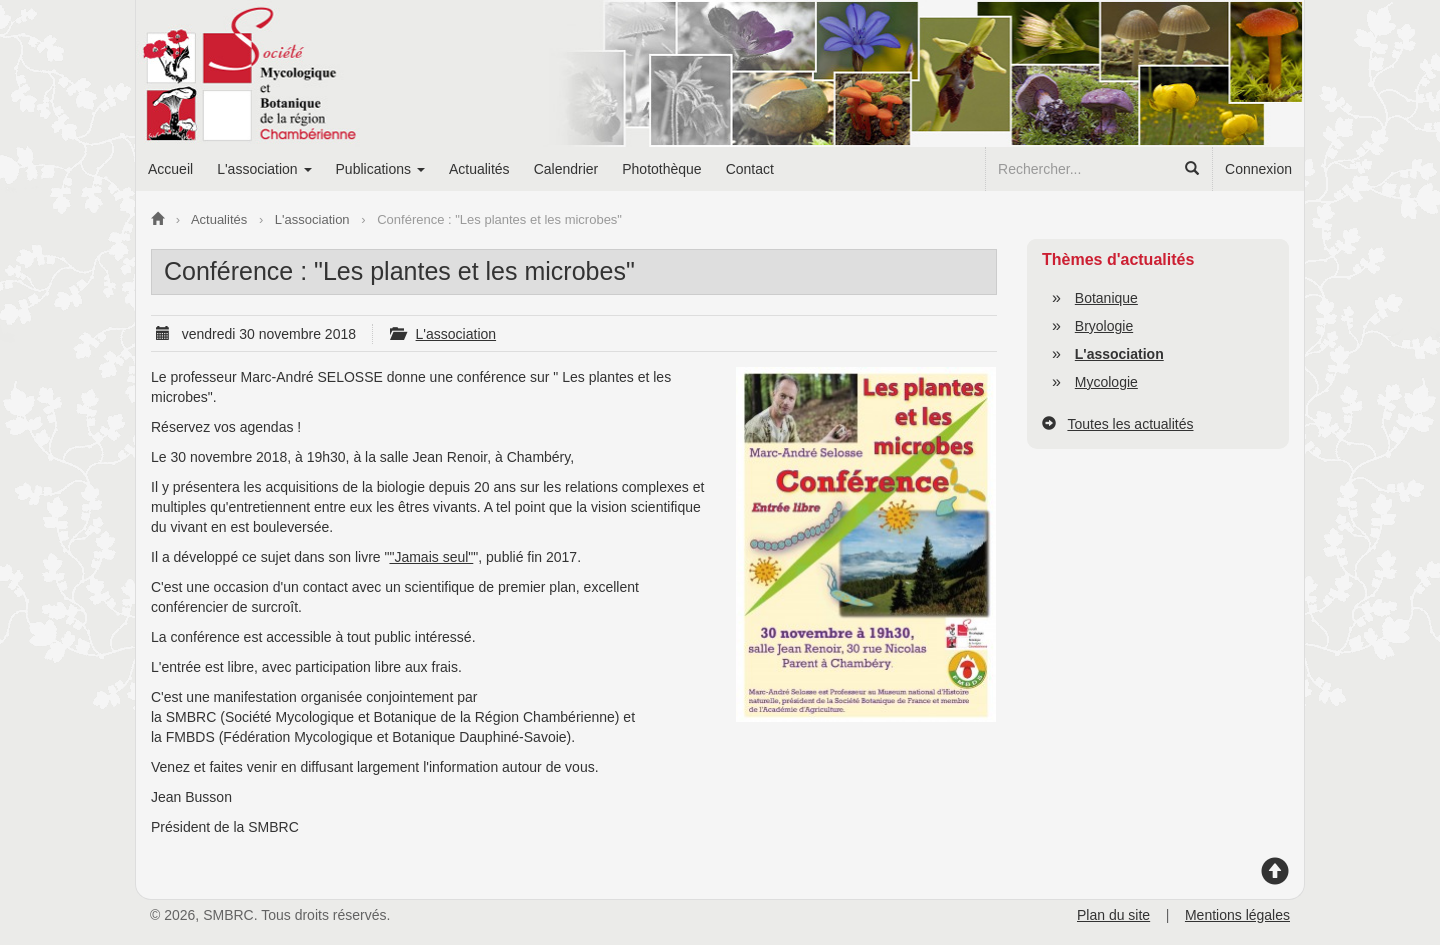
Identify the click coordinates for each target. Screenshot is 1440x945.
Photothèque (661, 169)
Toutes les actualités (1130, 424)
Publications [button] (380, 169)
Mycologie (1106, 382)
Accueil (170, 169)
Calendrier (566, 169)
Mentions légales (1237, 915)
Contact (750, 169)
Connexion (1258, 169)
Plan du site (1113, 915)
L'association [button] (264, 169)
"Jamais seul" (431, 557)
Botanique (1106, 298)
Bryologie (1104, 326)
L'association (456, 334)
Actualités (479, 169)
